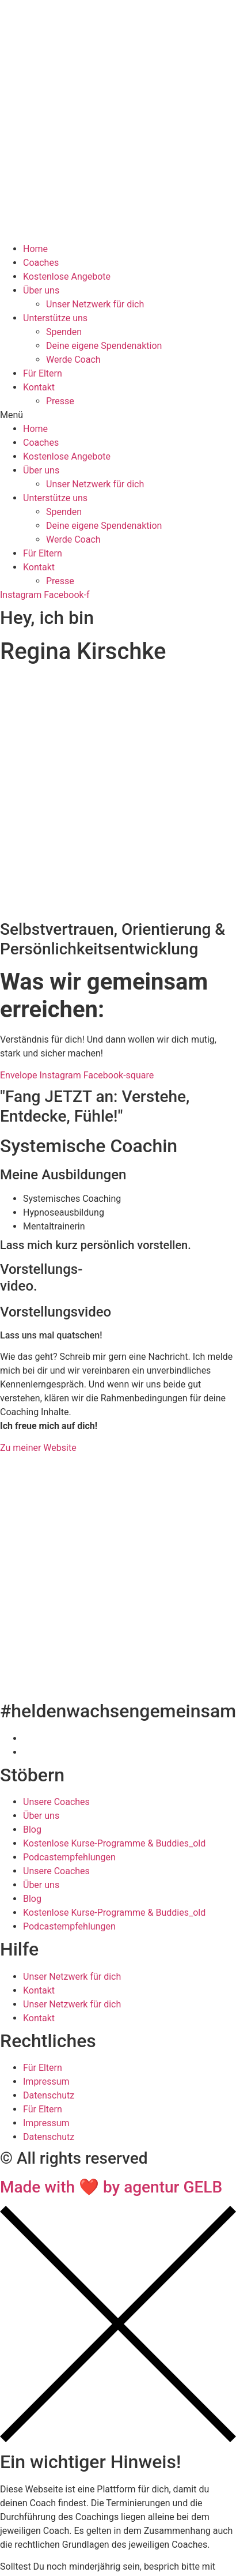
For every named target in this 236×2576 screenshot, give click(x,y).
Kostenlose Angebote (67, 276)
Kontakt (39, 387)
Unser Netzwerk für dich (95, 304)
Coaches (41, 262)
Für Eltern (42, 373)
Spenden (64, 331)
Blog (32, 1829)
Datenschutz (48, 2095)
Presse (60, 401)
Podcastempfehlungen (69, 1857)
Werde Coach (73, 359)
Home (35, 248)
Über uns (41, 290)
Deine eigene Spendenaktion (104, 345)
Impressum (46, 2081)
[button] (118, 415)
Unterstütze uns (55, 318)
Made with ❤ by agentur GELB (111, 2187)
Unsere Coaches (56, 1801)
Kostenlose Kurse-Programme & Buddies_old (114, 1843)
